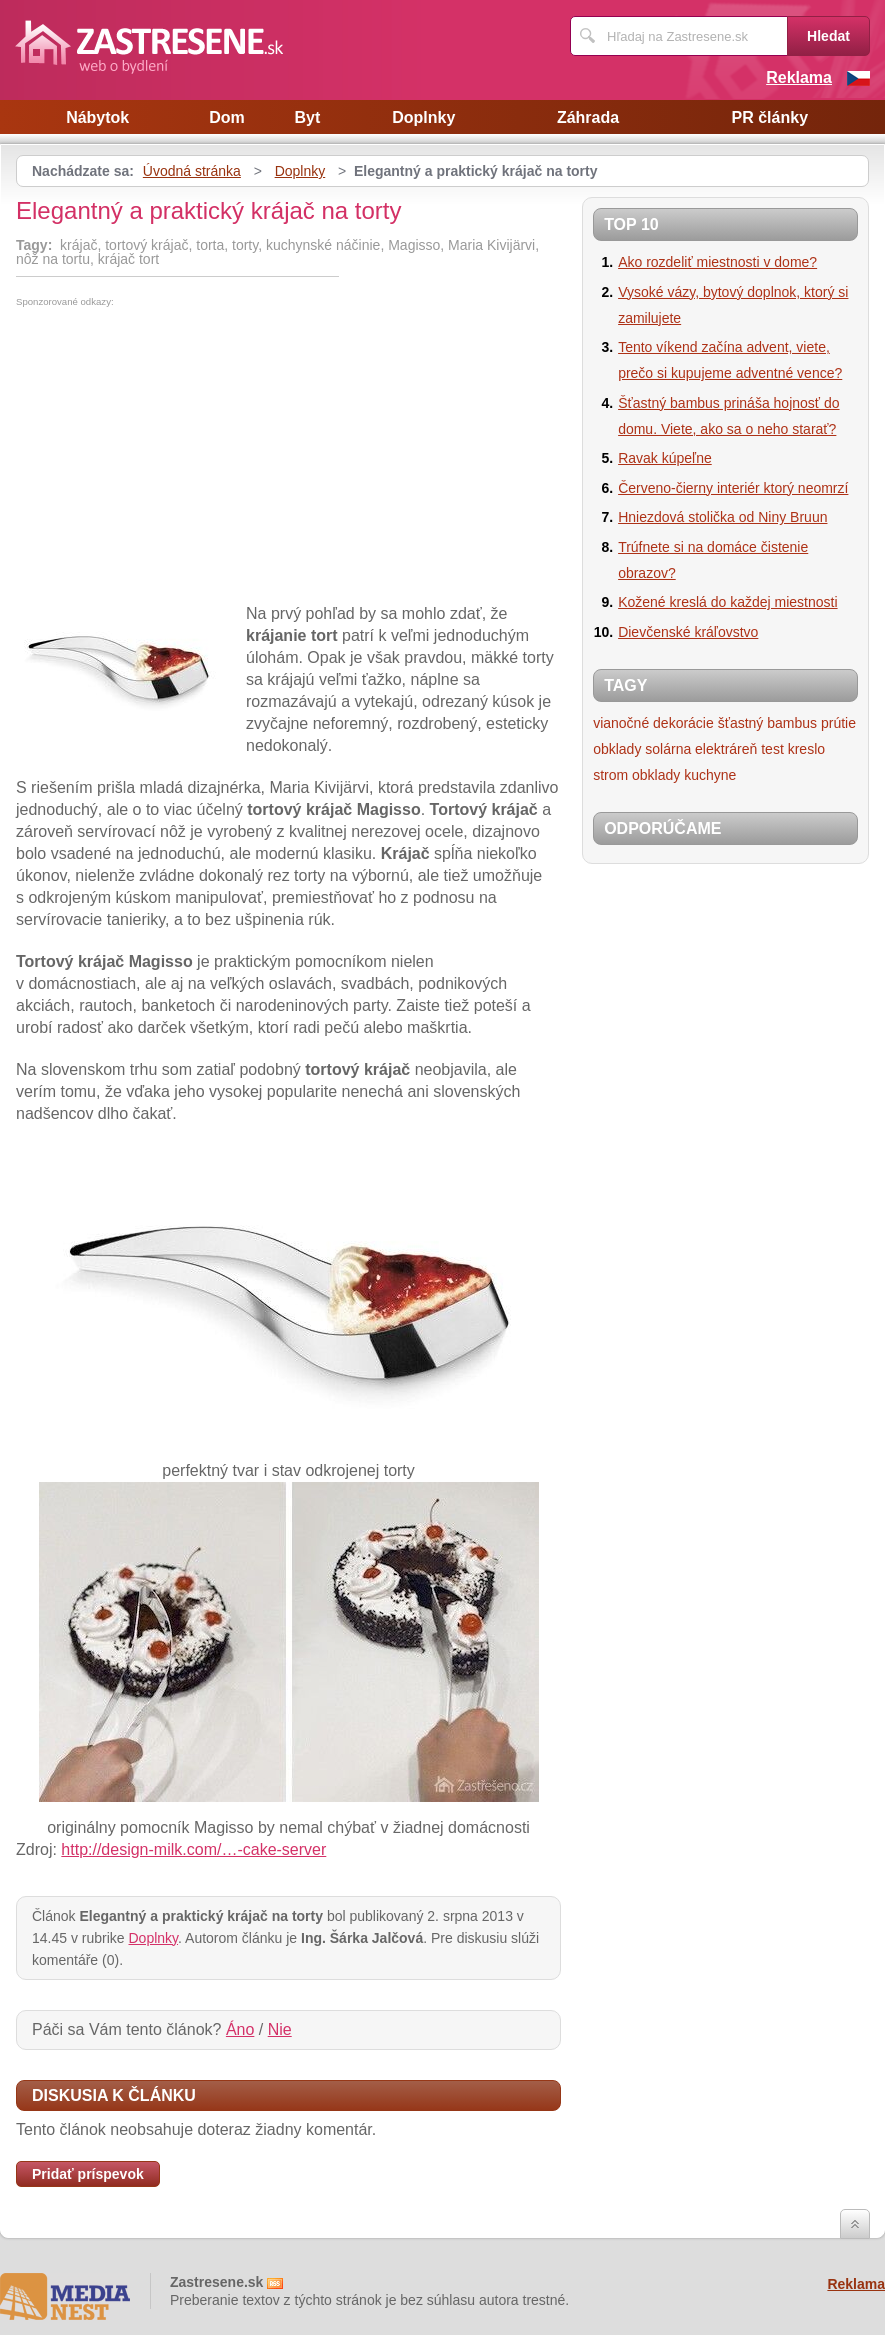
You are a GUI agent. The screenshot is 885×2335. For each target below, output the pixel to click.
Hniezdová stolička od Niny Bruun (722, 517)
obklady (617, 749)
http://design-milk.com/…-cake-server (193, 1849)
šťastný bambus (767, 723)
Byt (307, 117)
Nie (280, 2029)
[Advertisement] (184, 457)
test (772, 749)
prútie (838, 723)
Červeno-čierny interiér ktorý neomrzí (733, 488)
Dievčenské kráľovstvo (688, 632)
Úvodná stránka (192, 171)
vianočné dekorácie (653, 723)
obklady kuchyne (684, 775)
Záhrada (588, 117)
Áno (240, 2029)
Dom (227, 117)
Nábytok (97, 117)
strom (610, 775)
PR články (770, 117)
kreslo (806, 749)
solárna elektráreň (701, 749)
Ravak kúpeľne (665, 458)
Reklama (799, 77)
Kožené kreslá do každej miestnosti (727, 602)
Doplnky (423, 117)
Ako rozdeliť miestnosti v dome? (717, 262)
